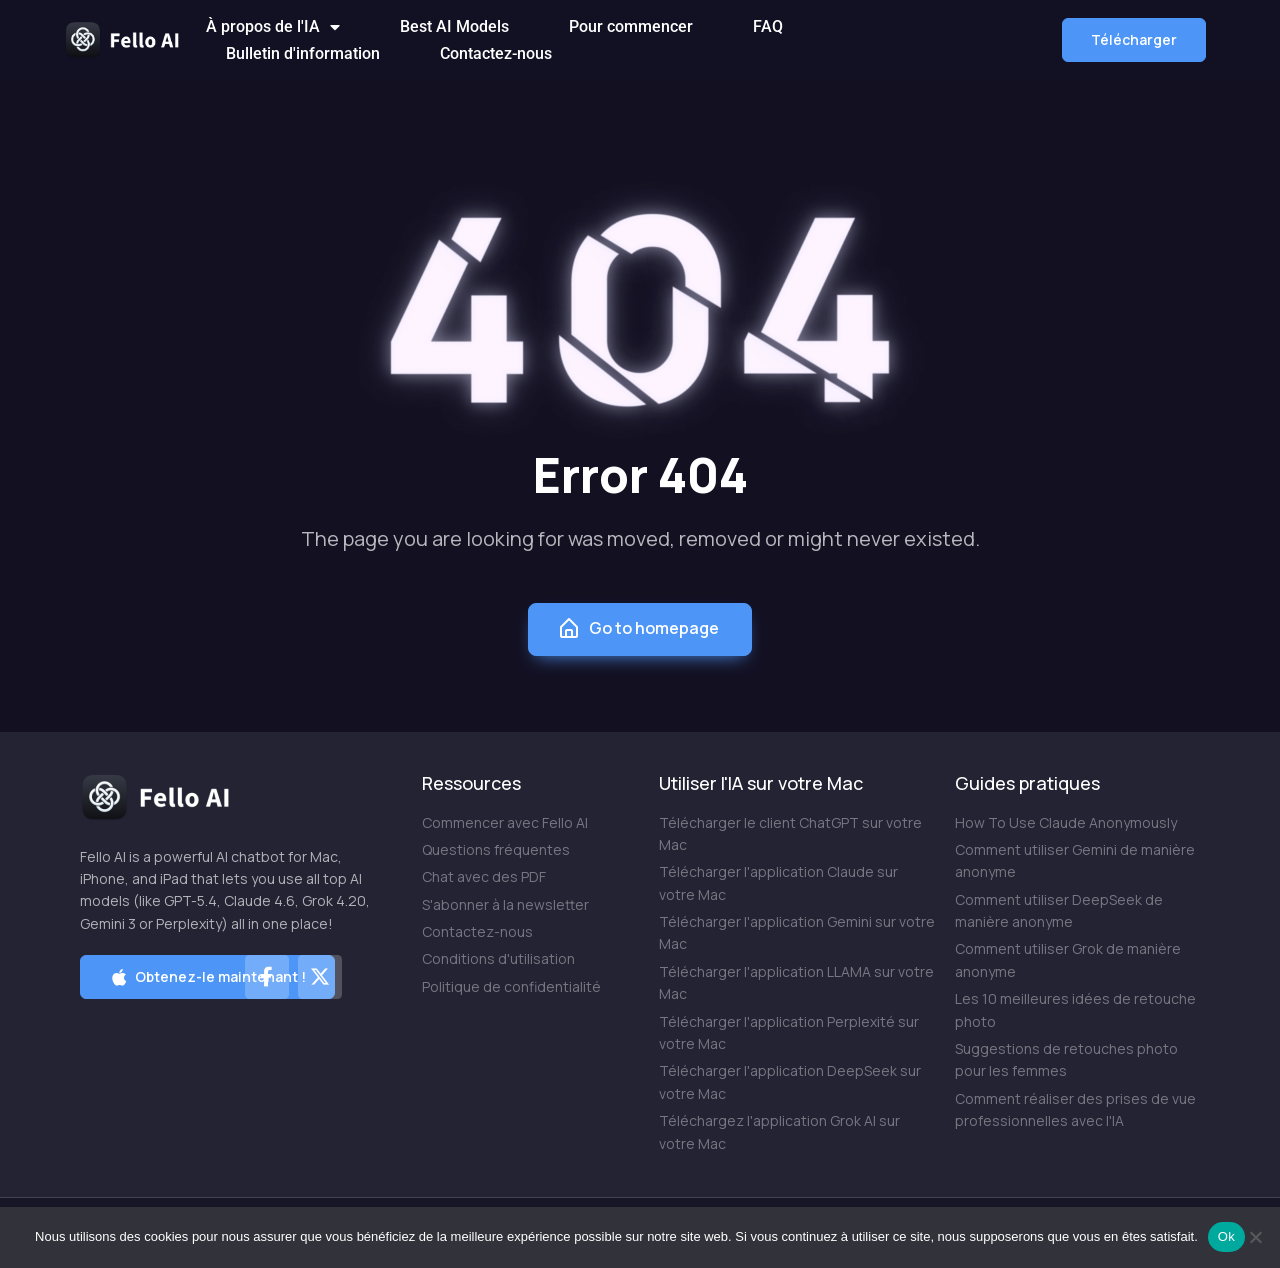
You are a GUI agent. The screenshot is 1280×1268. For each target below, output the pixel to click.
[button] (1134, 40)
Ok (1226, 1236)
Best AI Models (454, 26)
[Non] (1255, 1237)
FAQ (768, 26)
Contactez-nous (496, 53)
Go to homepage (638, 629)
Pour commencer (631, 26)
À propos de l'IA (273, 26)
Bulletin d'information (303, 53)
